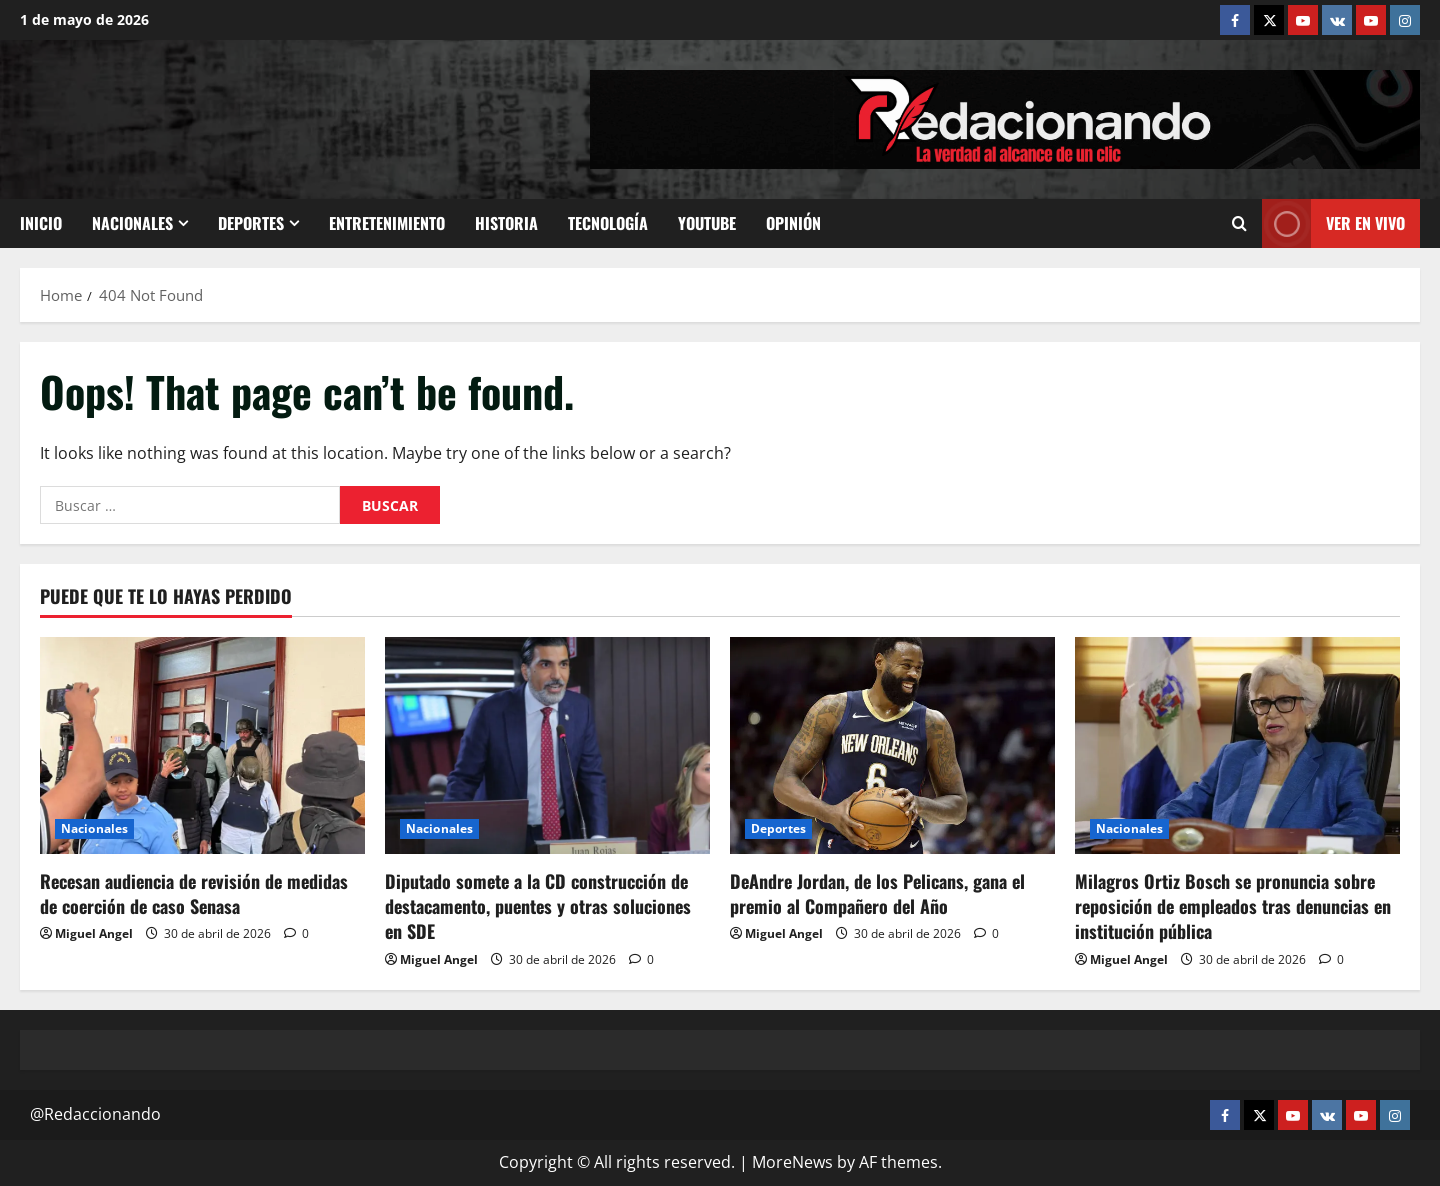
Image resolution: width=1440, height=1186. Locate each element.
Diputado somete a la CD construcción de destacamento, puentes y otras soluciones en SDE (538, 906)
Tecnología (608, 223)
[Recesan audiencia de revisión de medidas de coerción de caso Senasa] (202, 745)
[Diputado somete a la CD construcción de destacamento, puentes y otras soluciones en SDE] (547, 745)
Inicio (41, 223)
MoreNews (792, 1162)
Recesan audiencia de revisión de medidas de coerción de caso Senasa (194, 893)
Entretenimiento (387, 223)
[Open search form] (1239, 223)
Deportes (251, 223)
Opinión (793, 223)
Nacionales (132, 223)
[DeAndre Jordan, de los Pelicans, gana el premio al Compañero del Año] (892, 745)
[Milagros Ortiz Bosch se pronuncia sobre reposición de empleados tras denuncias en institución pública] (1237, 745)
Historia (506, 223)
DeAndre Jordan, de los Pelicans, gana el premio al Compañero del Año (877, 893)
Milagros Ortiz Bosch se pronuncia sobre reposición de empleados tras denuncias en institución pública (1233, 906)
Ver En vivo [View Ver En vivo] (1333, 223)
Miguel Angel (94, 933)
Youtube (707, 223)
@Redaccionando (95, 1114)
